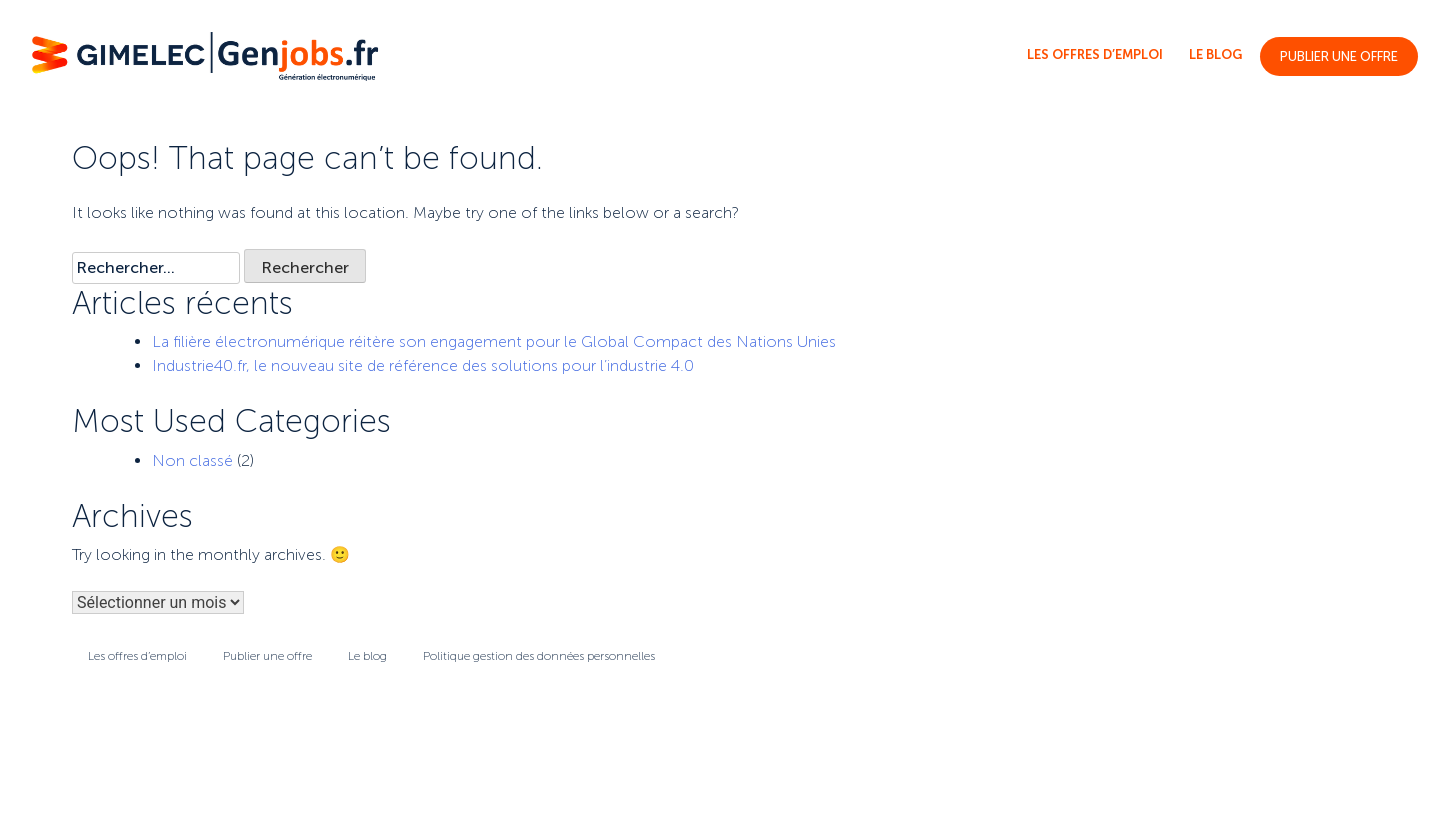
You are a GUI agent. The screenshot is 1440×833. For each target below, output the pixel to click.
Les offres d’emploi (1095, 54)
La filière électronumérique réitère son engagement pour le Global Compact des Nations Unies (494, 341)
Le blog (1215, 54)
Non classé (192, 460)
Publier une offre (1339, 56)
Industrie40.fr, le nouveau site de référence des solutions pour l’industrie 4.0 (423, 365)
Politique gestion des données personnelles (539, 656)
